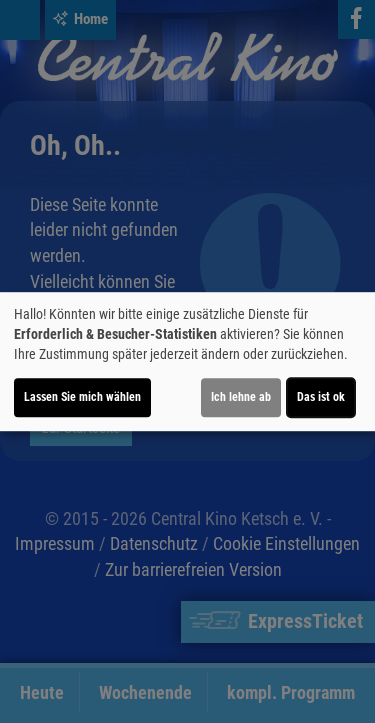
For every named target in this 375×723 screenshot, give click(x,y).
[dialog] (187, 362)
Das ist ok (321, 397)
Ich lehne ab (241, 397)
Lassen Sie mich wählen (82, 397)
